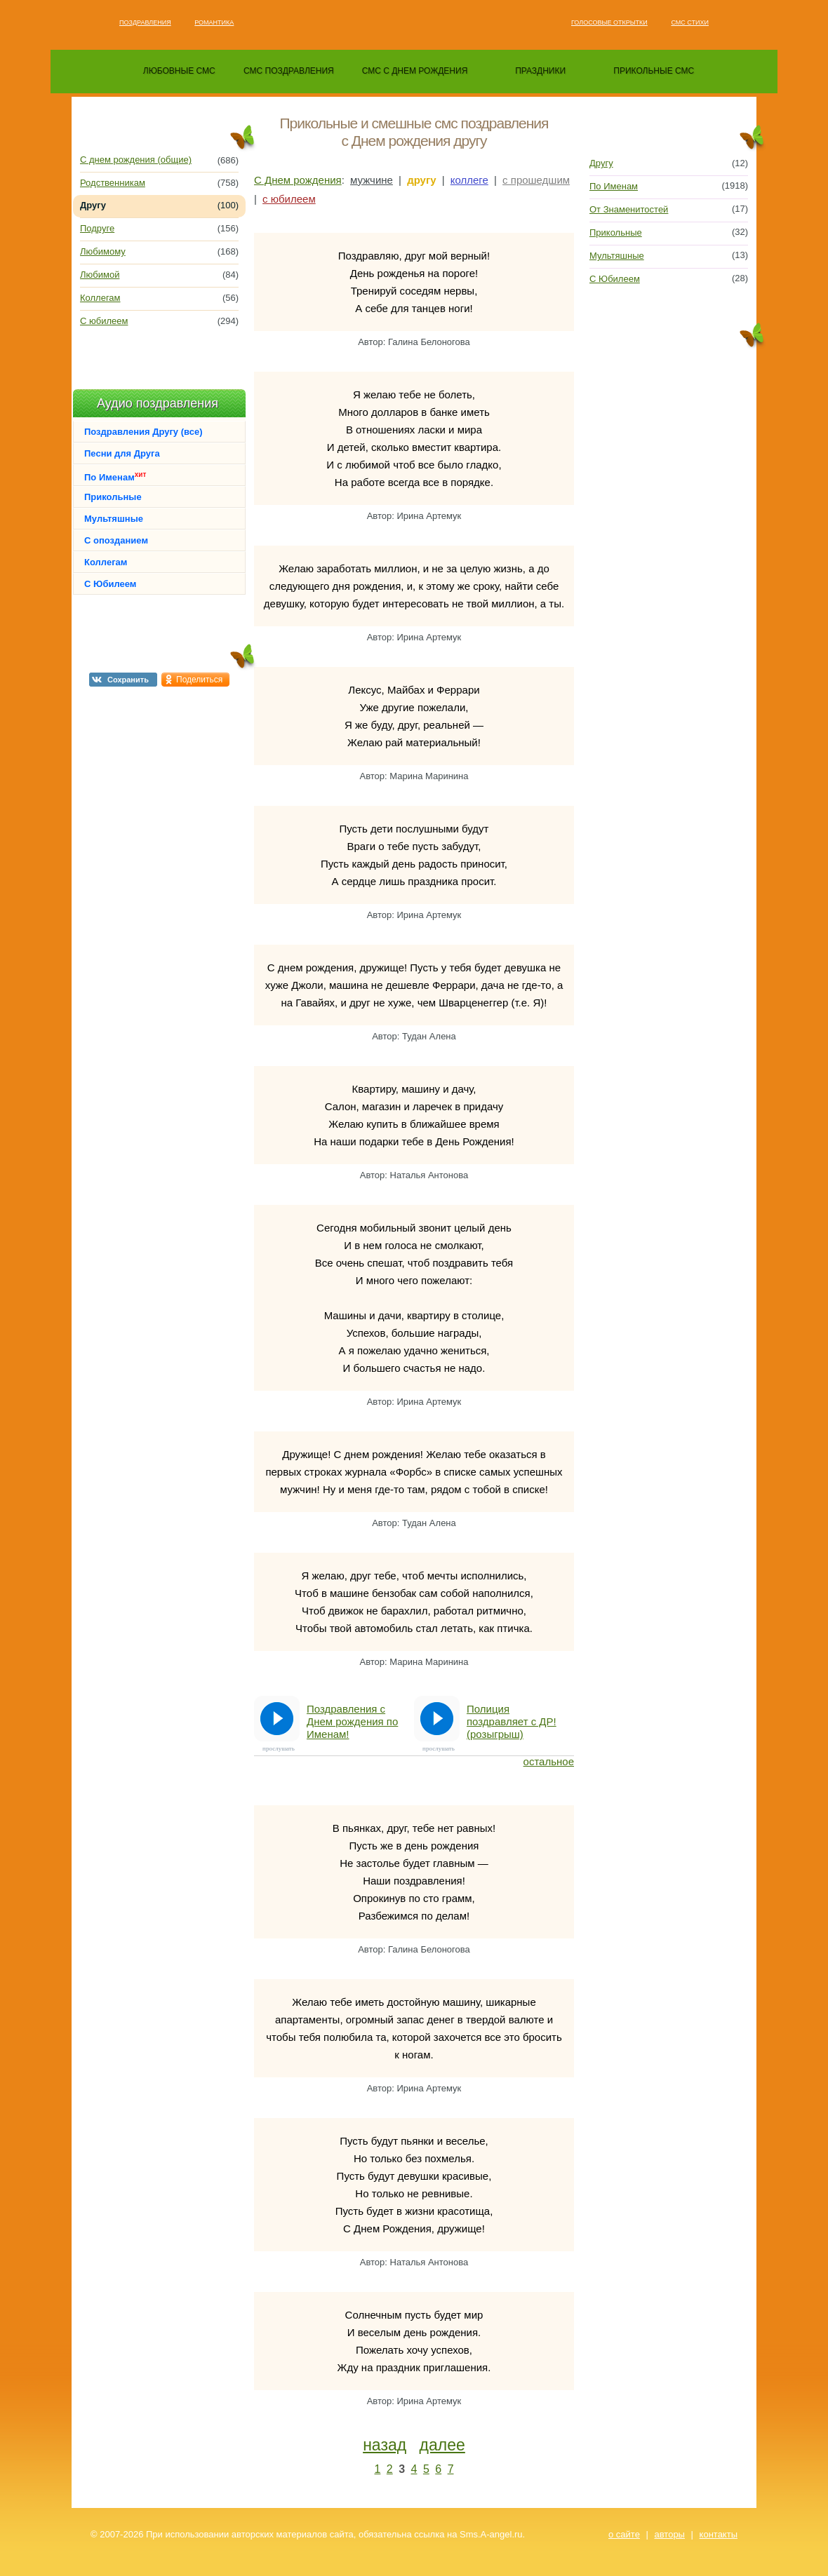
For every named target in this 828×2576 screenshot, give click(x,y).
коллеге (469, 180)
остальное (548, 1761)
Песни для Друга (122, 453)
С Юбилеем (110, 584)
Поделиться (199, 680)
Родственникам (112, 182)
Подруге (97, 228)
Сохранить (128, 679)
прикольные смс (653, 71)
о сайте (624, 2534)
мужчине (371, 180)
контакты (718, 2534)
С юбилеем (104, 321)
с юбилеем (289, 199)
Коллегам (100, 297)
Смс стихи (690, 22)
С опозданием (116, 540)
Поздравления (145, 22)
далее (442, 2445)
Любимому (103, 251)
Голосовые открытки (609, 22)
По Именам (115, 477)
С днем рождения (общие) (136, 159)
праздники (540, 71)
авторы (670, 2534)
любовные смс (179, 71)
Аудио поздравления (157, 403)
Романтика (214, 22)
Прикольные (113, 497)
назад (384, 2445)
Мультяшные (113, 518)
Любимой (99, 274)
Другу (601, 163)
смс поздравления (288, 71)
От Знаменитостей (628, 209)
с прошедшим (536, 180)
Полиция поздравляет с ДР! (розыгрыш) (511, 1721)
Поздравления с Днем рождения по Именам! (352, 1721)
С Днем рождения (298, 180)
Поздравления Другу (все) (143, 431)
